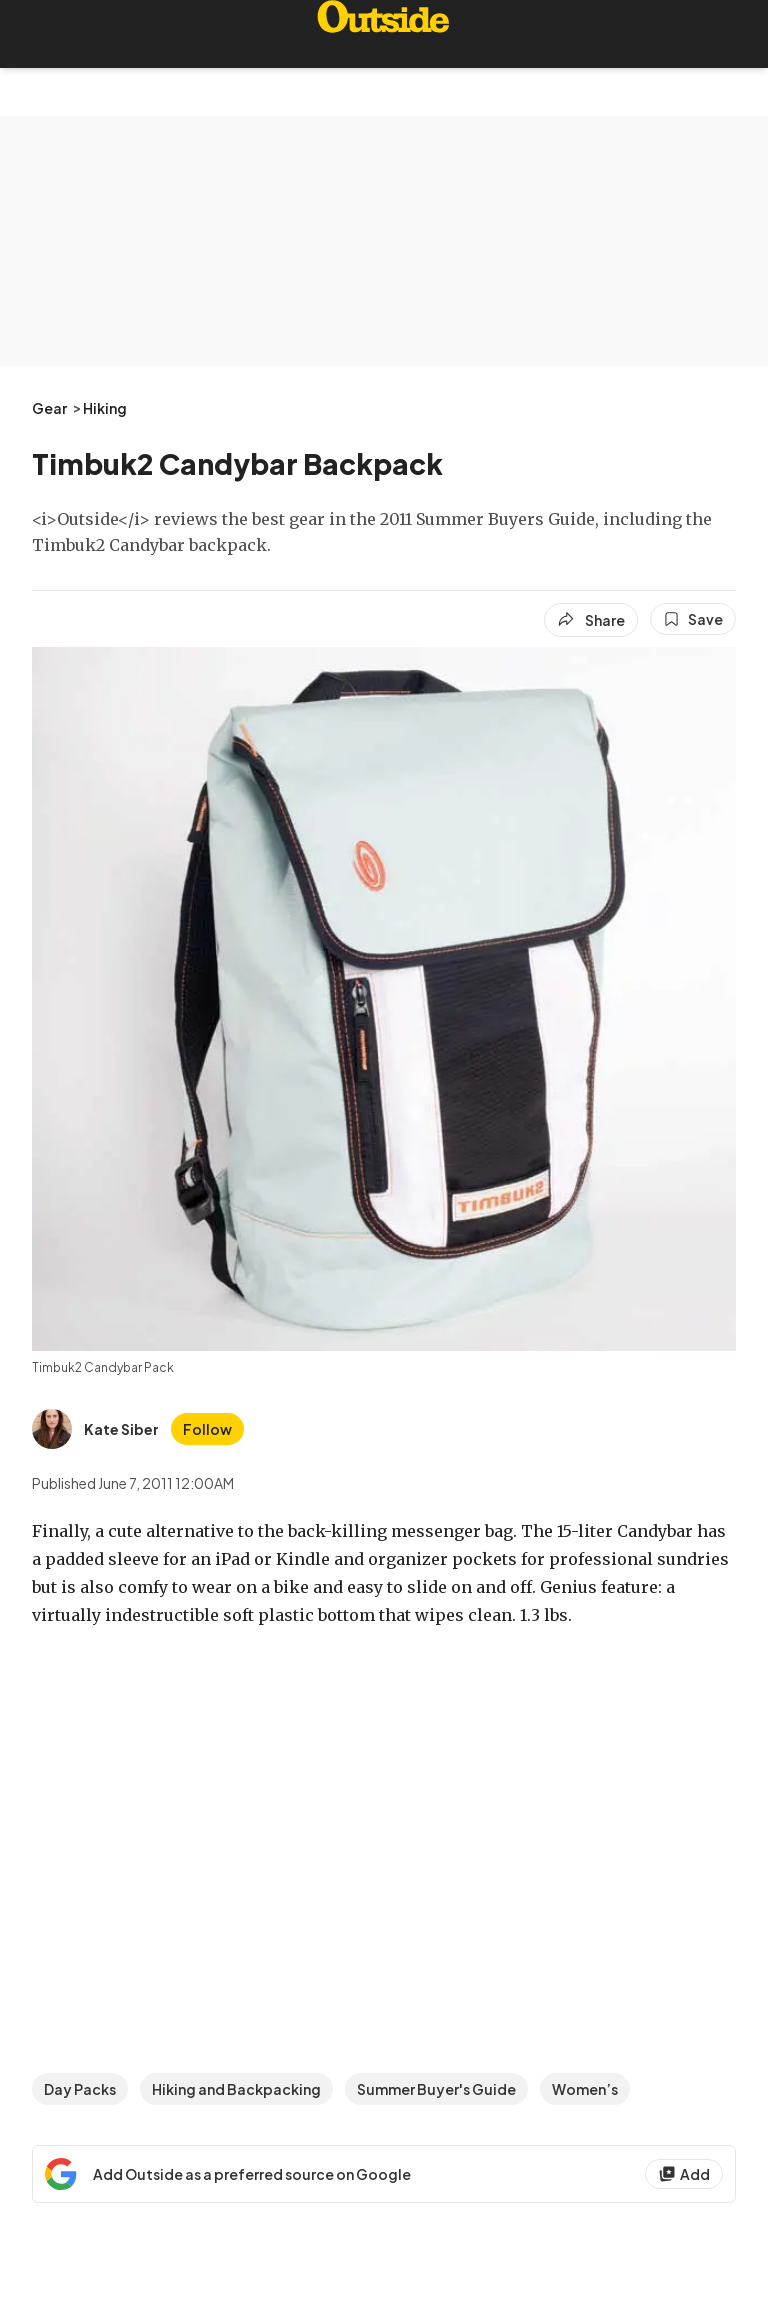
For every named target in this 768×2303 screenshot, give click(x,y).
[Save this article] (693, 619)
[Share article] (591, 620)
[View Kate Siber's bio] (95, 1429)
